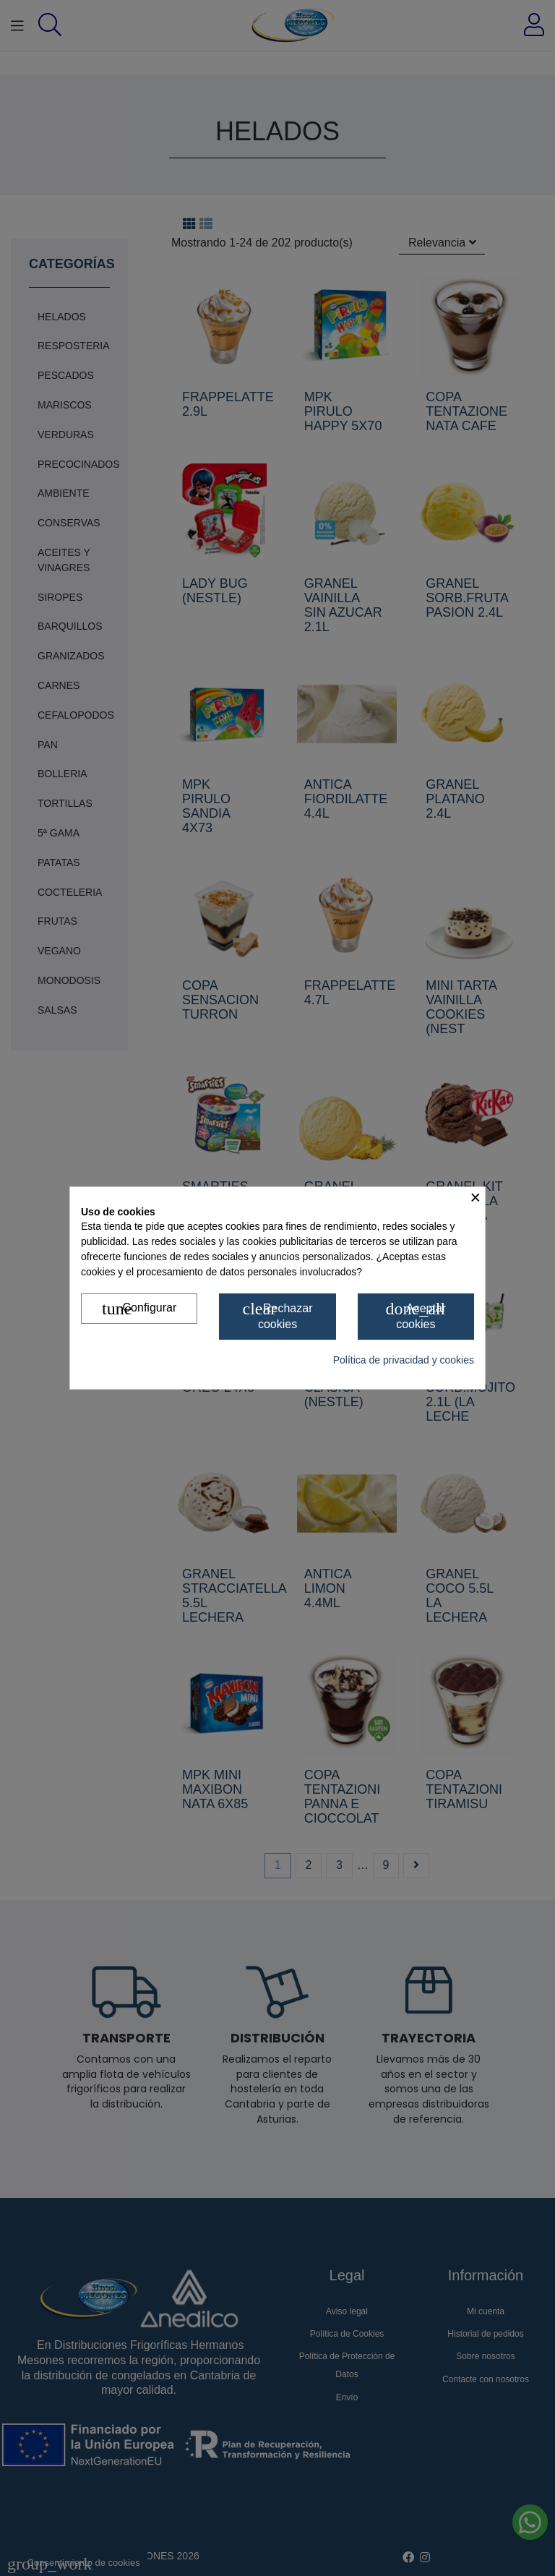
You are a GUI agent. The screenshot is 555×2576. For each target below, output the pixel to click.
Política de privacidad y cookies (403, 1360)
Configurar (139, 1309)
